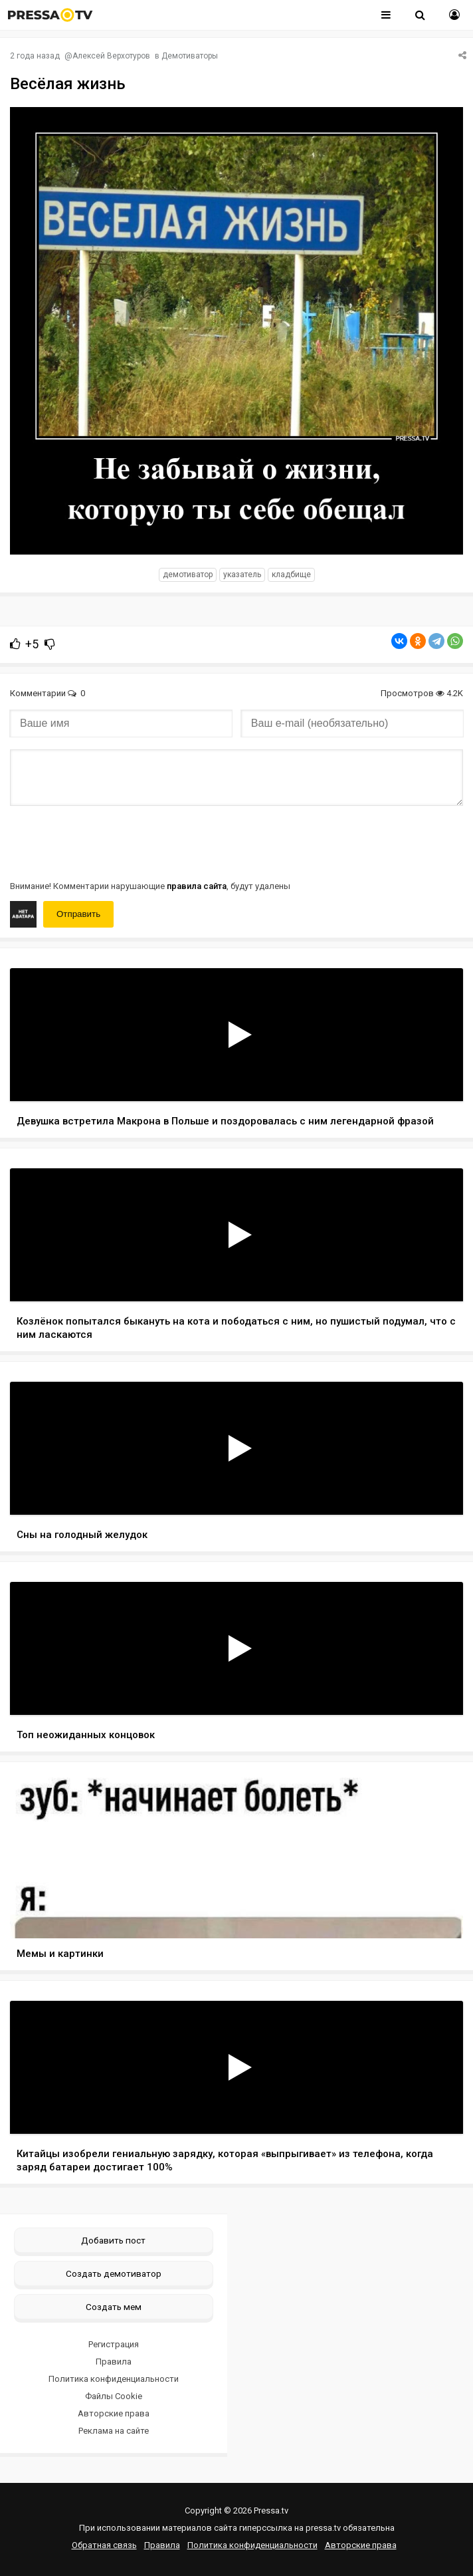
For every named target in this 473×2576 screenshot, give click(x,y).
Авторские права (113, 2413)
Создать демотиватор (113, 2273)
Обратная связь (104, 2545)
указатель (242, 574)
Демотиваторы (189, 56)
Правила (114, 2362)
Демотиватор (188, 574)
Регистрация (113, 2344)
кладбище (291, 574)
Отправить (78, 914)
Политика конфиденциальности (113, 2379)
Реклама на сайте (113, 2431)
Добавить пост (113, 2240)
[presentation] (111, 842)
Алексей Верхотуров (111, 56)
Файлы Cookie (113, 2396)
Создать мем (114, 2306)
